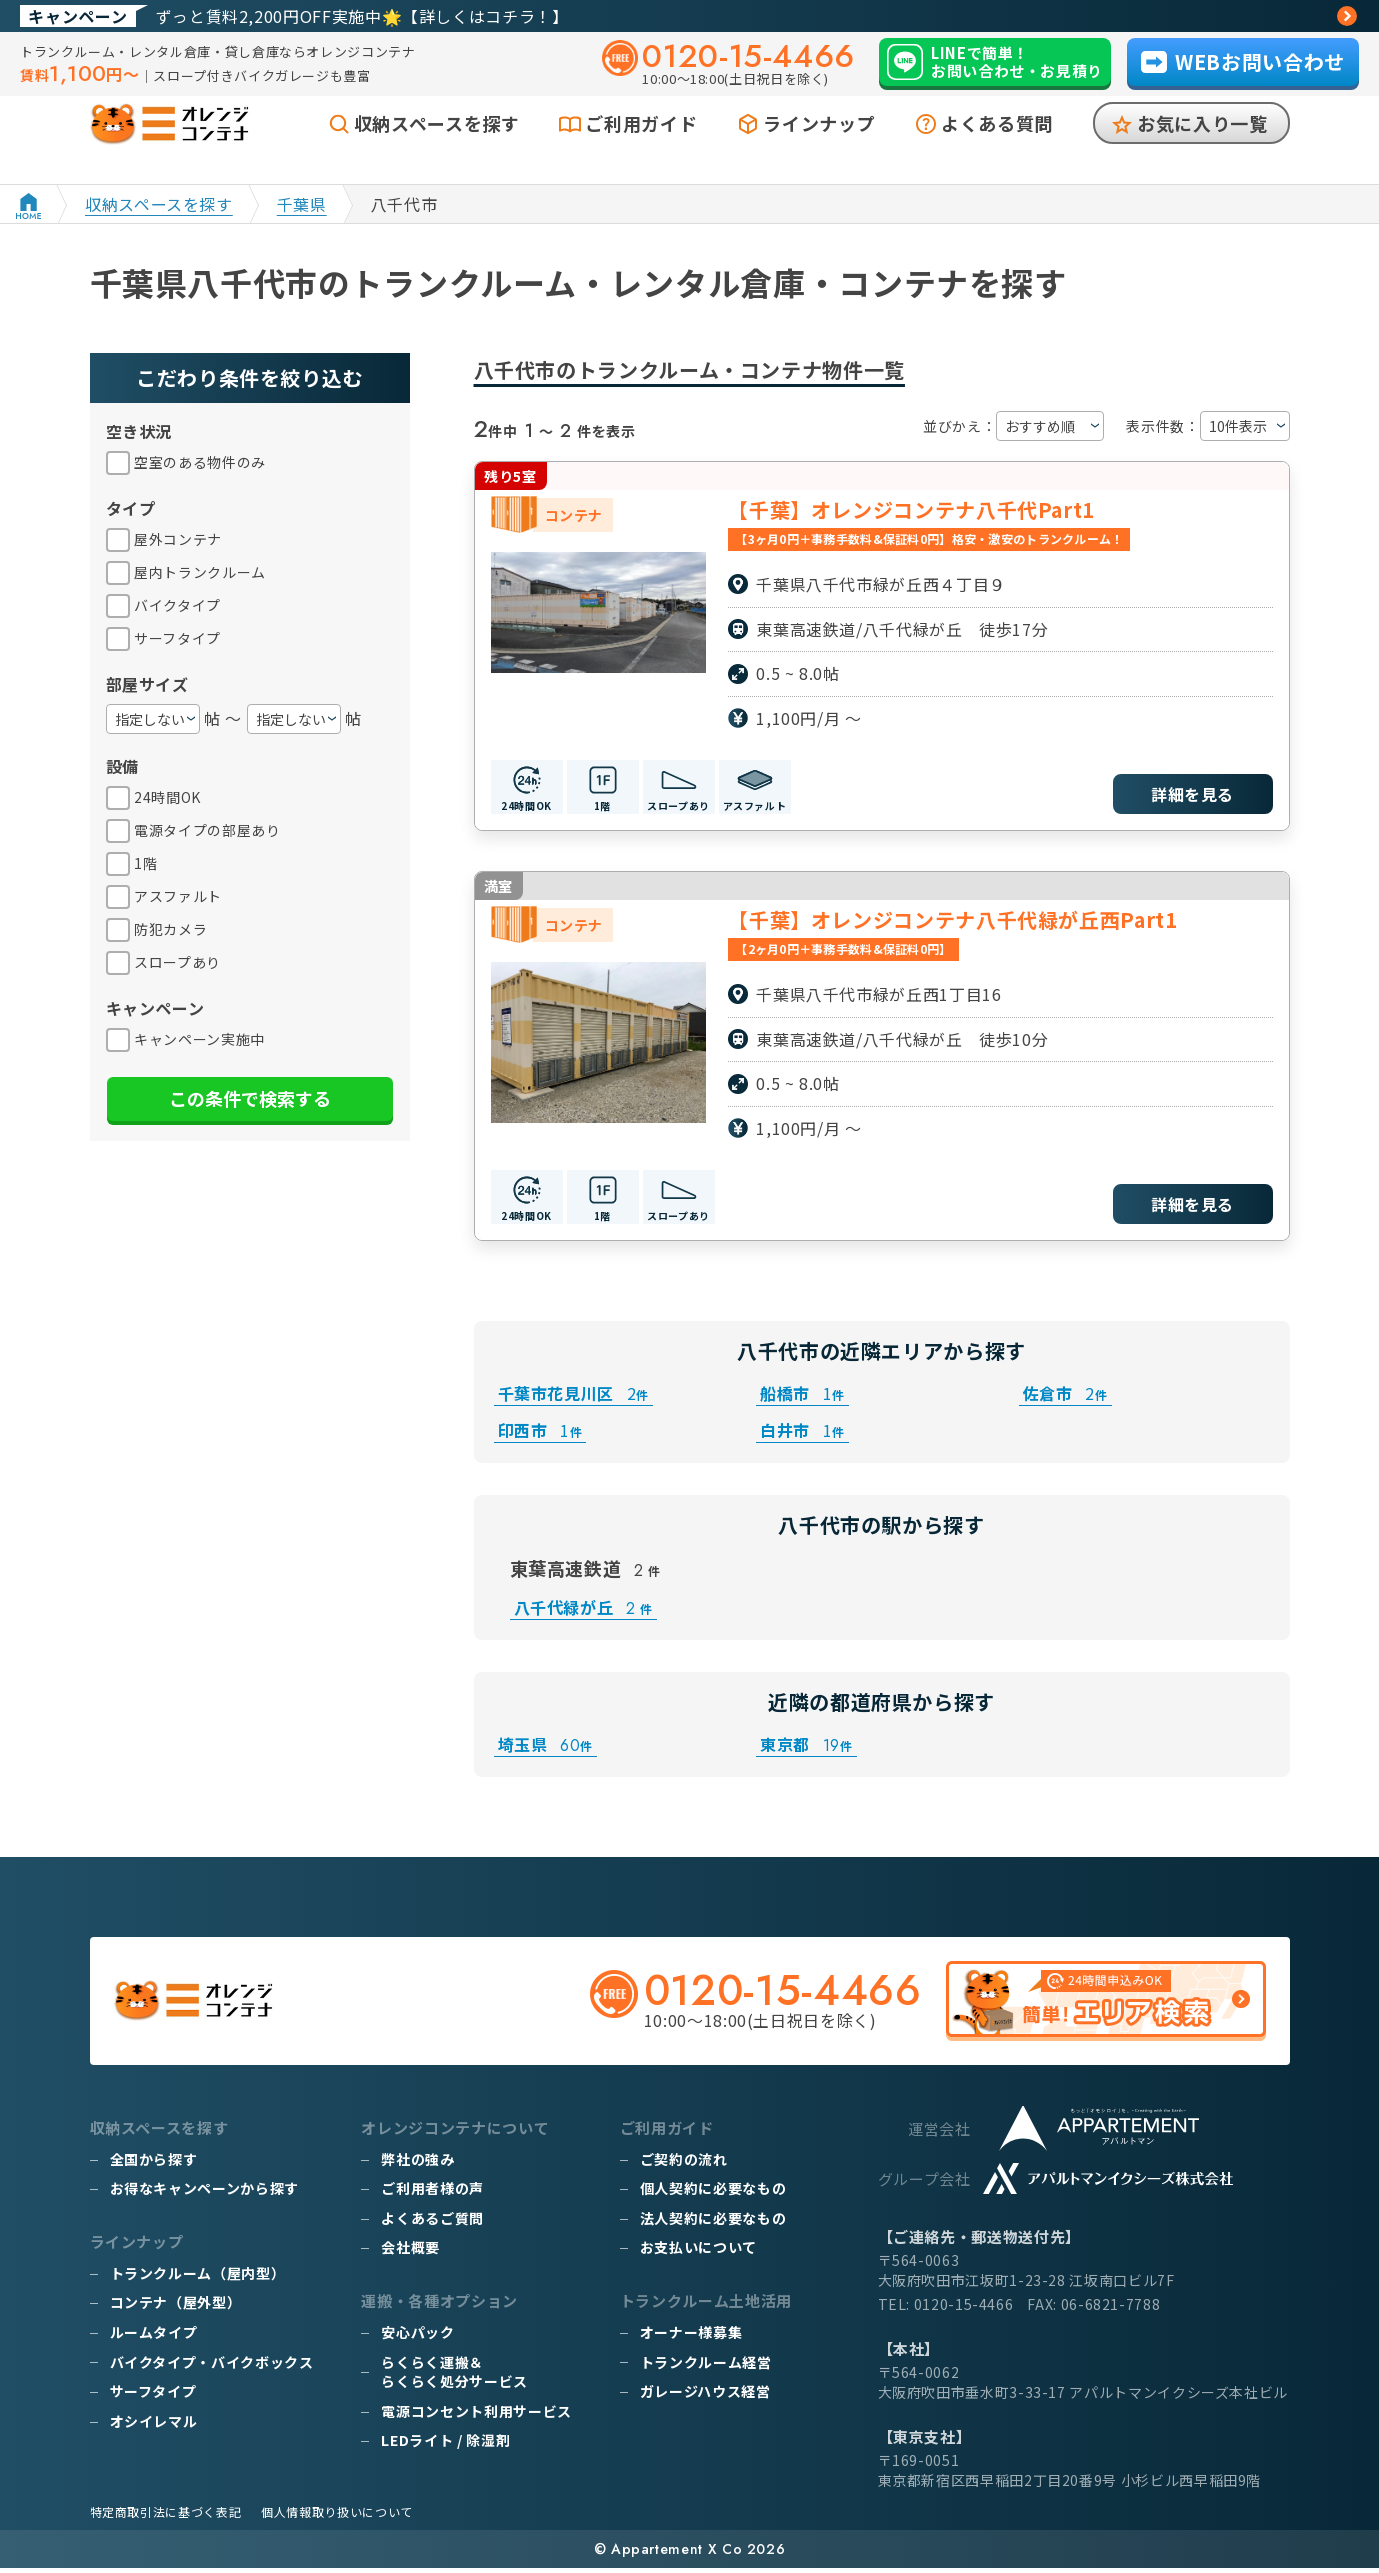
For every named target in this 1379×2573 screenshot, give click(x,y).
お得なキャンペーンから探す (204, 2193)
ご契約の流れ (684, 2164)
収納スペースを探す (437, 147)
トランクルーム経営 (706, 2366)
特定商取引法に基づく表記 (166, 2516)
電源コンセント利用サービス (476, 2416)
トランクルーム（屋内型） (198, 2278)
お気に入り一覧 (1202, 147)
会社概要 (410, 2252)
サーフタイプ (153, 2396)
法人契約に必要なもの (713, 2223)
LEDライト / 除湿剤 (445, 2445)
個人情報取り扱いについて (337, 2516)
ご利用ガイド (641, 147)
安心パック (417, 2337)
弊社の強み (417, 2164)
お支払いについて (698, 2252)
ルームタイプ (154, 2337)
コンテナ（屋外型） (176, 2307)
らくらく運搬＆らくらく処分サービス (454, 2376)
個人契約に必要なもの (713, 2193)
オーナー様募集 (691, 2337)
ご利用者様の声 (432, 2193)
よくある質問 (997, 147)
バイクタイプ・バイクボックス (212, 2366)
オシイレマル (154, 2426)
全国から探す (154, 2164)
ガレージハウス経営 (705, 2396)
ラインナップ (819, 147)
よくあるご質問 (432, 2223)
